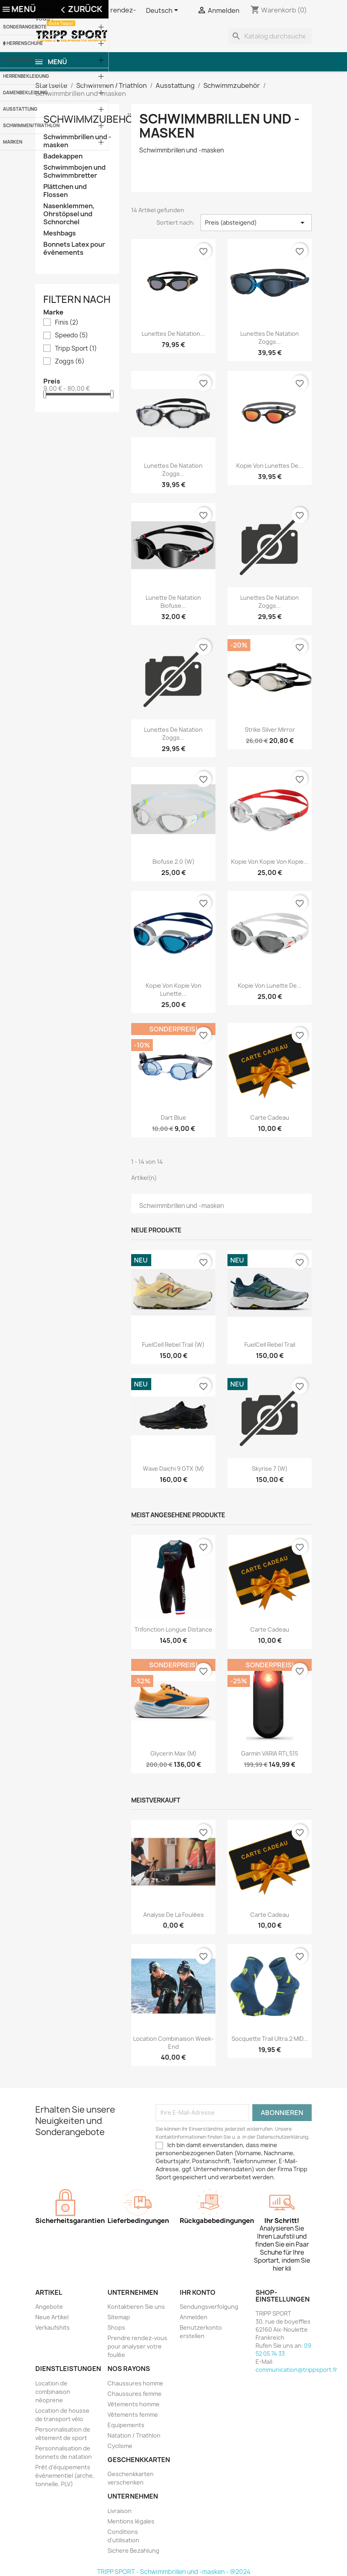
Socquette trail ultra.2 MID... (269, 2038)
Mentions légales (131, 2521)
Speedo (71, 335)
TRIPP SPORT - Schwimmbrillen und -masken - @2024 (173, 2572)
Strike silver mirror (270, 729)
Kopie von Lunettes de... (269, 465)
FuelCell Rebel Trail (269, 1344)
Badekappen (63, 156)
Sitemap (119, 2317)
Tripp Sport (76, 349)
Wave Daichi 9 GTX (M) (173, 1468)
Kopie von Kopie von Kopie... (269, 861)
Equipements (126, 2425)
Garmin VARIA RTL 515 (269, 1753)
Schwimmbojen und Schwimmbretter (74, 171)
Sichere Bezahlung (133, 2550)
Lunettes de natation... (173, 333)
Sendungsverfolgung (209, 2306)
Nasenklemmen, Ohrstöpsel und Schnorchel (69, 214)
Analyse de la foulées (173, 1914)
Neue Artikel (52, 2317)
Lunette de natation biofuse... (173, 601)
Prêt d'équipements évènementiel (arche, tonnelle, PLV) (64, 2475)
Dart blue (173, 1117)
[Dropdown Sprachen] (163, 11)
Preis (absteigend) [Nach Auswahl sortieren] (256, 222)
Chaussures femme (135, 2393)
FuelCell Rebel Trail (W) (173, 1344)
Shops (116, 2327)
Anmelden (193, 2317)
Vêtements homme (134, 2404)
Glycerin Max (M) (173, 1753)
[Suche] (270, 36)
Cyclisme (120, 2446)
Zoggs (70, 361)
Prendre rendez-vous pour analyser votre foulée (137, 2346)
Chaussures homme (135, 2383)
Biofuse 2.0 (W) (173, 861)
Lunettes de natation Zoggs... (269, 337)
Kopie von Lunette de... (270, 985)
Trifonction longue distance (173, 1629)
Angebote (49, 2306)
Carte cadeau (269, 1117)
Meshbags (59, 233)
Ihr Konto (197, 2292)
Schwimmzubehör (91, 119)
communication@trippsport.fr (296, 2369)
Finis (67, 323)
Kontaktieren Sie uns (136, 2306)
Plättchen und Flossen (65, 191)
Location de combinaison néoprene (52, 2391)
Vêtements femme (133, 2414)
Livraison (120, 2511)
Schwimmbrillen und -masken (77, 141)
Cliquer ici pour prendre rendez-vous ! (85, 14)
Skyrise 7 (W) (270, 1468)
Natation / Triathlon (134, 2435)
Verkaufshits (52, 2327)
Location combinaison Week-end (173, 2042)
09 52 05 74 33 (283, 2349)
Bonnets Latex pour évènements (74, 248)
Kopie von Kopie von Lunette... (173, 989)
